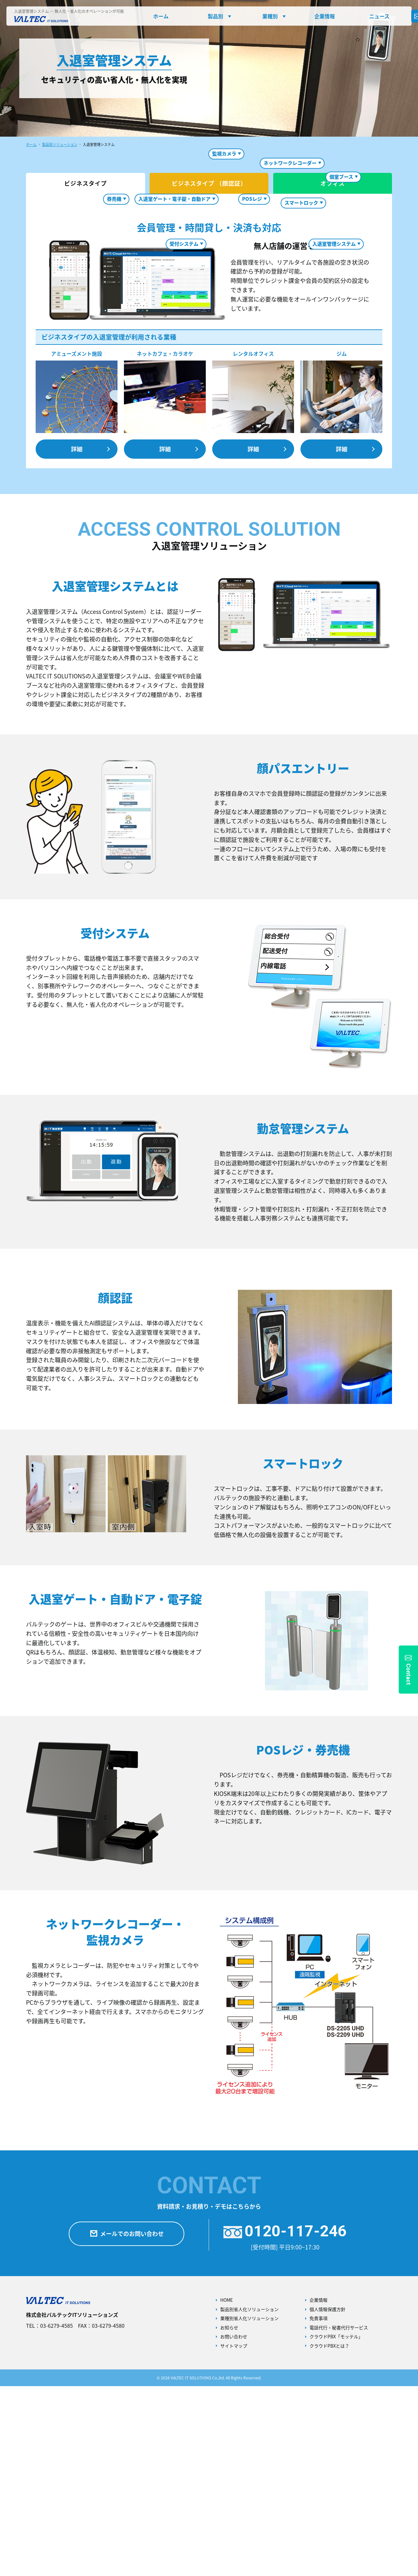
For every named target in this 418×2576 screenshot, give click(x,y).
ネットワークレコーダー (290, 352)
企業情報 (324, 16)
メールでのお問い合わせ (127, 2423)
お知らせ (229, 2517)
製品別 (215, 16)
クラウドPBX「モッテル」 (336, 2526)
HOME (226, 2490)
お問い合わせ (233, 2526)
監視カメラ (224, 248)
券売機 (114, 388)
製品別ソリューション (59, 144)
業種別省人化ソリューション (249, 2508)
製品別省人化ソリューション (249, 2499)
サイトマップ (233, 2535)
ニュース (379, 16)
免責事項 (318, 2508)
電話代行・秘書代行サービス (338, 2517)
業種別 (270, 16)
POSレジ (252, 388)
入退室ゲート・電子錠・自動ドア (174, 388)
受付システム (184, 243)
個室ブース (341, 366)
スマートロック (301, 297)
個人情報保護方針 (327, 2499)
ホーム (161, 16)
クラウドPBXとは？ (329, 2535)
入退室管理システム (334, 243)
